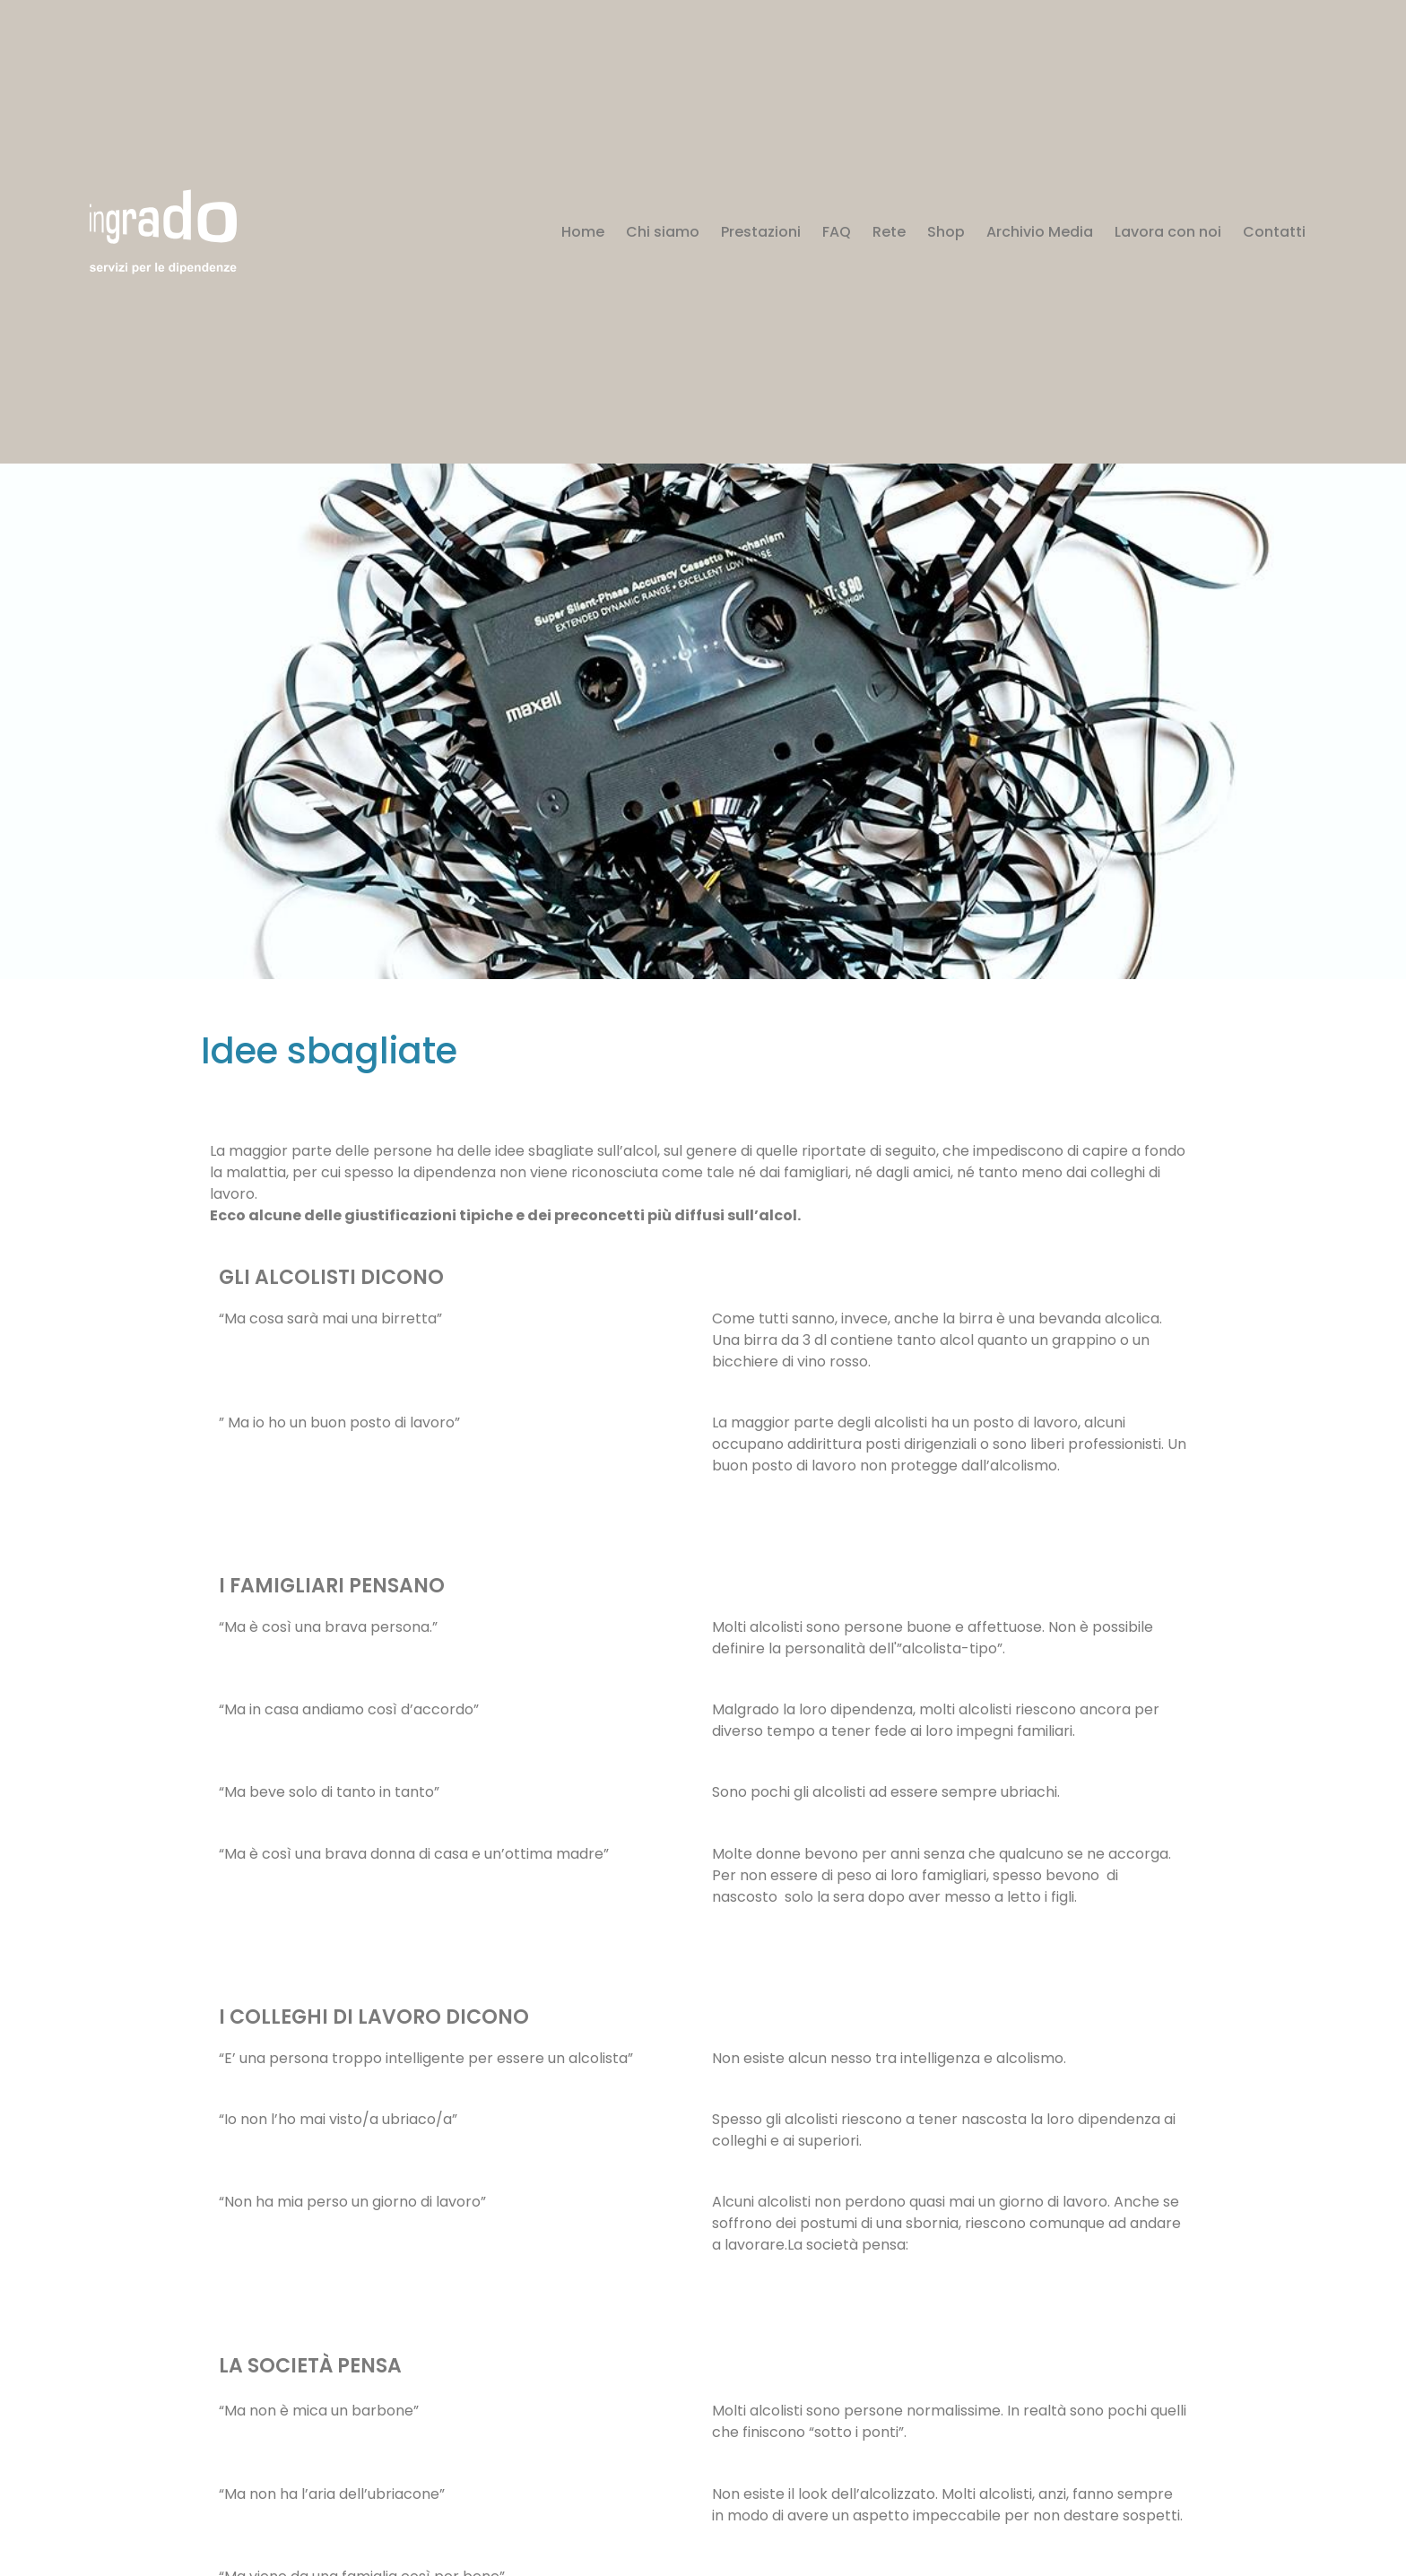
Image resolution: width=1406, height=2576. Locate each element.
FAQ (836, 231)
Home (582, 231)
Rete (889, 231)
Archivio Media (1039, 231)
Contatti (1274, 231)
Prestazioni (761, 231)
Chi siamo (662, 231)
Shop (946, 231)
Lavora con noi (1168, 231)
